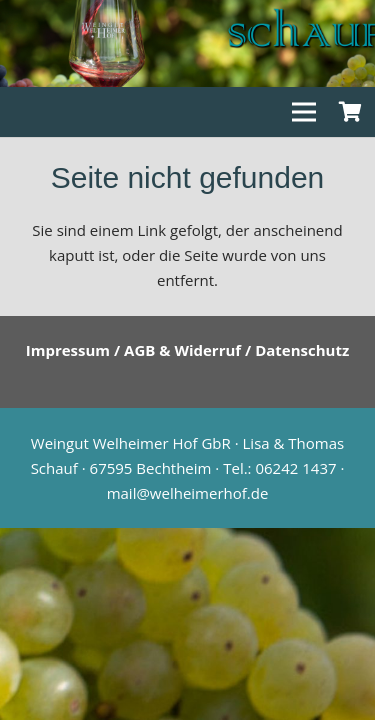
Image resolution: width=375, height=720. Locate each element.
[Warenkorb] (350, 112)
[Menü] (304, 112)
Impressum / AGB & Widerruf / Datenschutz (188, 350)
